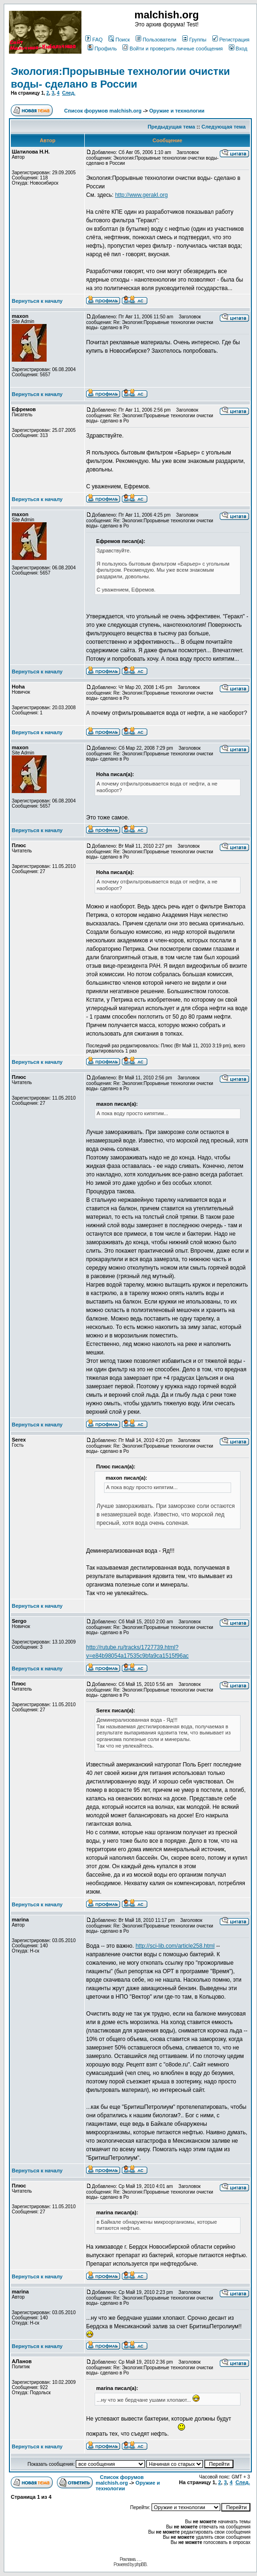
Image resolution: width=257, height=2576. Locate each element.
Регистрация (230, 39)
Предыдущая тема (171, 127)
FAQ (94, 39)
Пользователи (156, 39)
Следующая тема (223, 127)
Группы (194, 39)
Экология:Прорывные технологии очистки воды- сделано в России (120, 77)
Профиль (102, 48)
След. (68, 93)
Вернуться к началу (37, 301)
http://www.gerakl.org (141, 195)
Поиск (118, 39)
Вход (238, 48)
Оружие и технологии (176, 110)
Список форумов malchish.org (102, 110)
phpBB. (141, 2564)
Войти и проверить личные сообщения (172, 48)
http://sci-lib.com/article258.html (175, 1946)
